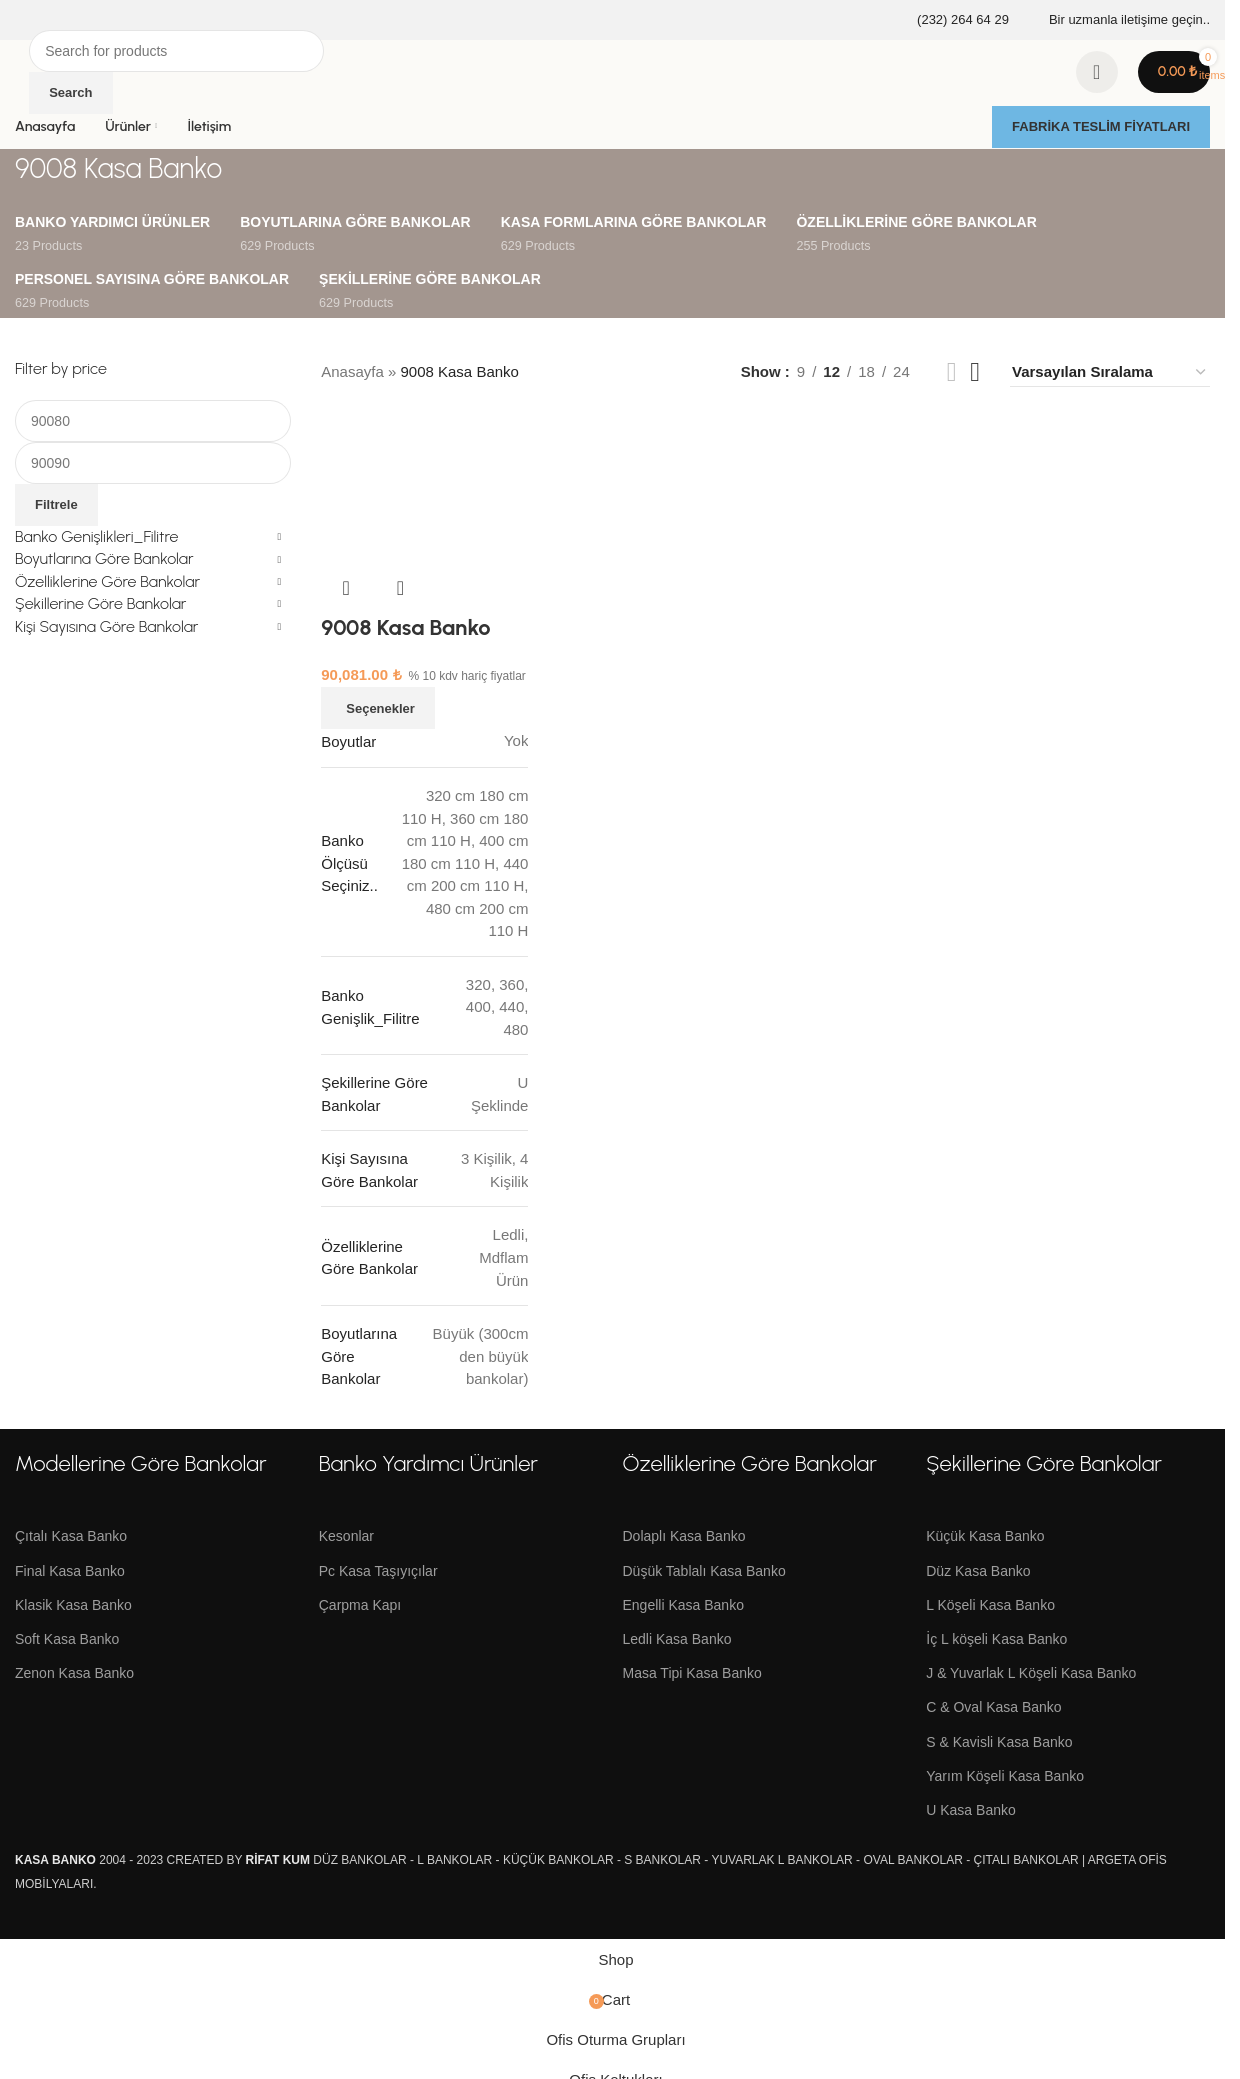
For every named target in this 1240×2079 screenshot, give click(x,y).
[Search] (176, 51)
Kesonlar (346, 1536)
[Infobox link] (950, 20)
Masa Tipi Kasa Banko (692, 1673)
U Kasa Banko (971, 1810)
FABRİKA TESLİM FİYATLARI (1101, 126)
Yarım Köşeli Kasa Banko (1005, 1776)
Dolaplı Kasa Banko (684, 1536)
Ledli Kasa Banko (677, 1639)
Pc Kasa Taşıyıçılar (378, 1571)
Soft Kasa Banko (67, 1639)
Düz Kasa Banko (978, 1571)
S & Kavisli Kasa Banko (999, 1742)
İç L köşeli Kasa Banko (996, 1639)
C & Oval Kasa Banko (993, 1707)
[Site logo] (17, 59)
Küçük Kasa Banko (985, 1536)
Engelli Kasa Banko (683, 1605)
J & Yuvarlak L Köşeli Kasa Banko (1031, 1673)
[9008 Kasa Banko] (424, 488)
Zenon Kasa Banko (74, 1673)
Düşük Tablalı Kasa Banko (704, 1571)
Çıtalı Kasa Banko (71, 1536)
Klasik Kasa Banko (73, 1605)
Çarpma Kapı (360, 1605)
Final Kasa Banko (70, 1571)
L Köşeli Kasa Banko (990, 1605)
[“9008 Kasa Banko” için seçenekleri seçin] (378, 708)
